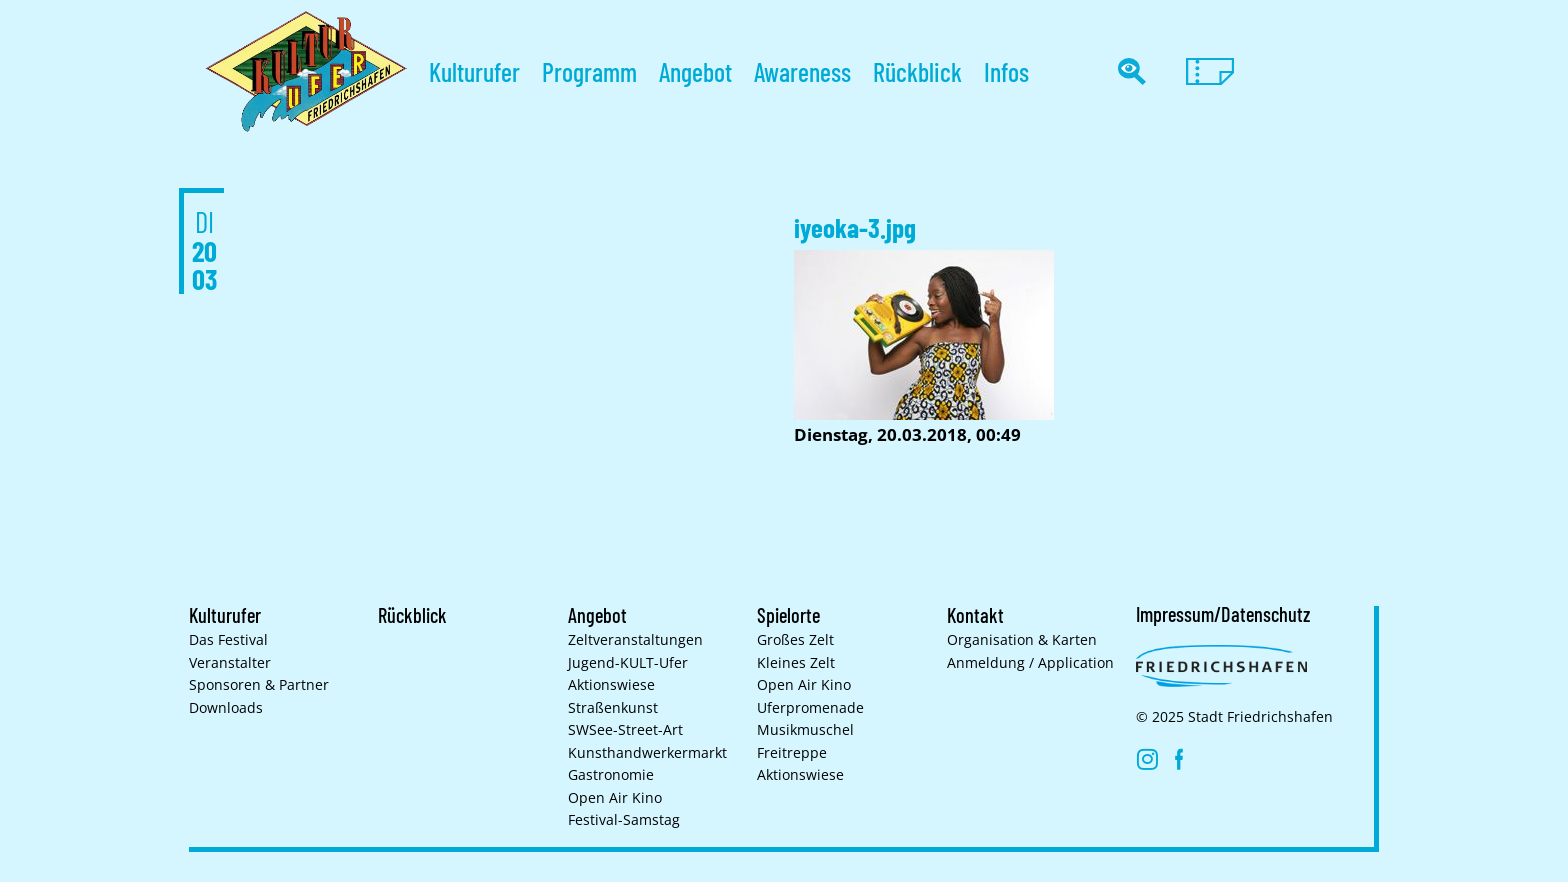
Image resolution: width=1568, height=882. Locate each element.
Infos (1006, 71)
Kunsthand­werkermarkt (647, 753)
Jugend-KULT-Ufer (628, 663)
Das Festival (228, 640)
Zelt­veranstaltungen (635, 640)
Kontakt (975, 615)
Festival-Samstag (624, 820)
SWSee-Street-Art (625, 730)
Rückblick (917, 71)
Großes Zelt (795, 640)
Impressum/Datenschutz (1223, 614)
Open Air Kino (615, 798)
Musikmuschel (805, 730)
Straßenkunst (613, 708)
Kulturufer (474, 71)
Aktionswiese (611, 685)
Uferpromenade (810, 708)
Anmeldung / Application (1030, 663)
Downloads (226, 708)
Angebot (695, 71)
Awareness (802, 71)
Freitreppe (792, 753)
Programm (589, 71)
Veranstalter (230, 663)
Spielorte (788, 615)
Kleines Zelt (796, 663)
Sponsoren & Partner (259, 685)
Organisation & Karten (1022, 640)
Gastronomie (611, 775)
